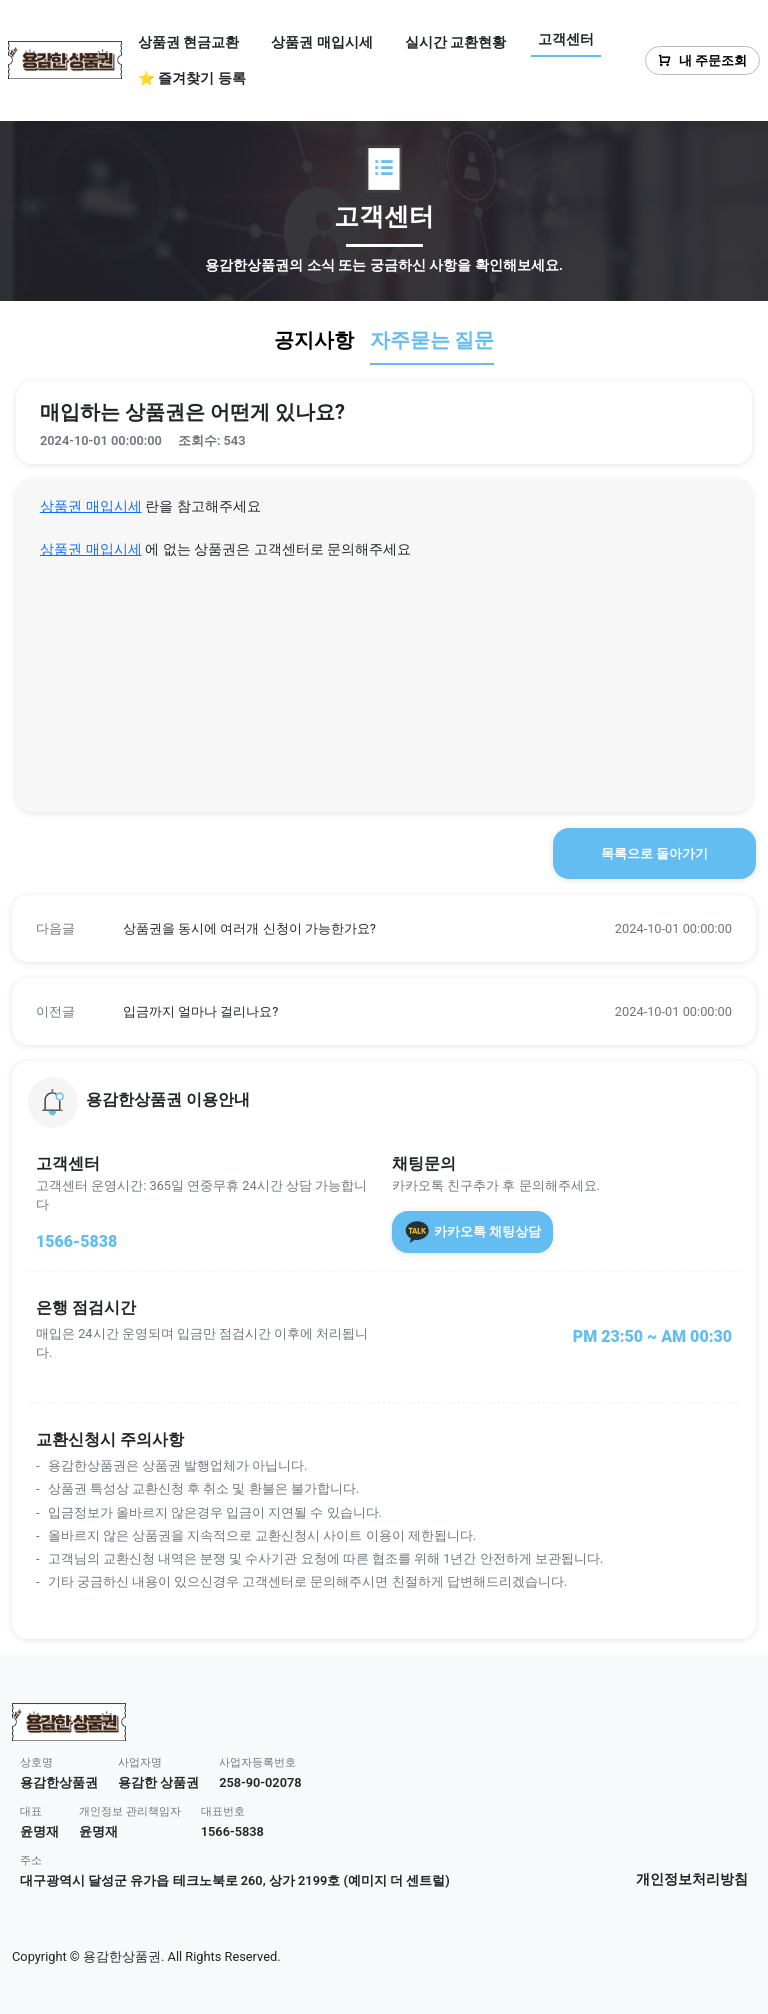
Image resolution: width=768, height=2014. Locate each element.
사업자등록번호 (257, 1762)
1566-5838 (76, 1241)
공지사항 (314, 340)
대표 (31, 1811)
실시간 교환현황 (455, 42)
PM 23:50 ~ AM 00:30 (652, 1336)
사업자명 (140, 1762)
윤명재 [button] (39, 1831)
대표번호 (223, 1811)
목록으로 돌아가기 (654, 853)
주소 (31, 1860)
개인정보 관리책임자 (130, 1811)
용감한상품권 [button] (59, 1782)
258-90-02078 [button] (260, 1782)
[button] (384, 928)
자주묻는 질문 (432, 340)
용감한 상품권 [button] (158, 1782)
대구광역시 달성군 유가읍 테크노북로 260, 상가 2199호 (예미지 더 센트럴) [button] (235, 1880)
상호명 (36, 1762)
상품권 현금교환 (188, 42)
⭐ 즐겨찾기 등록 (192, 78)
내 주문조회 (702, 60)
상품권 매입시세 (321, 42)
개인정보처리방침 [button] (692, 1879)
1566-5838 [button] (232, 1831)
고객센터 (566, 39)
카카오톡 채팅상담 (472, 1232)
